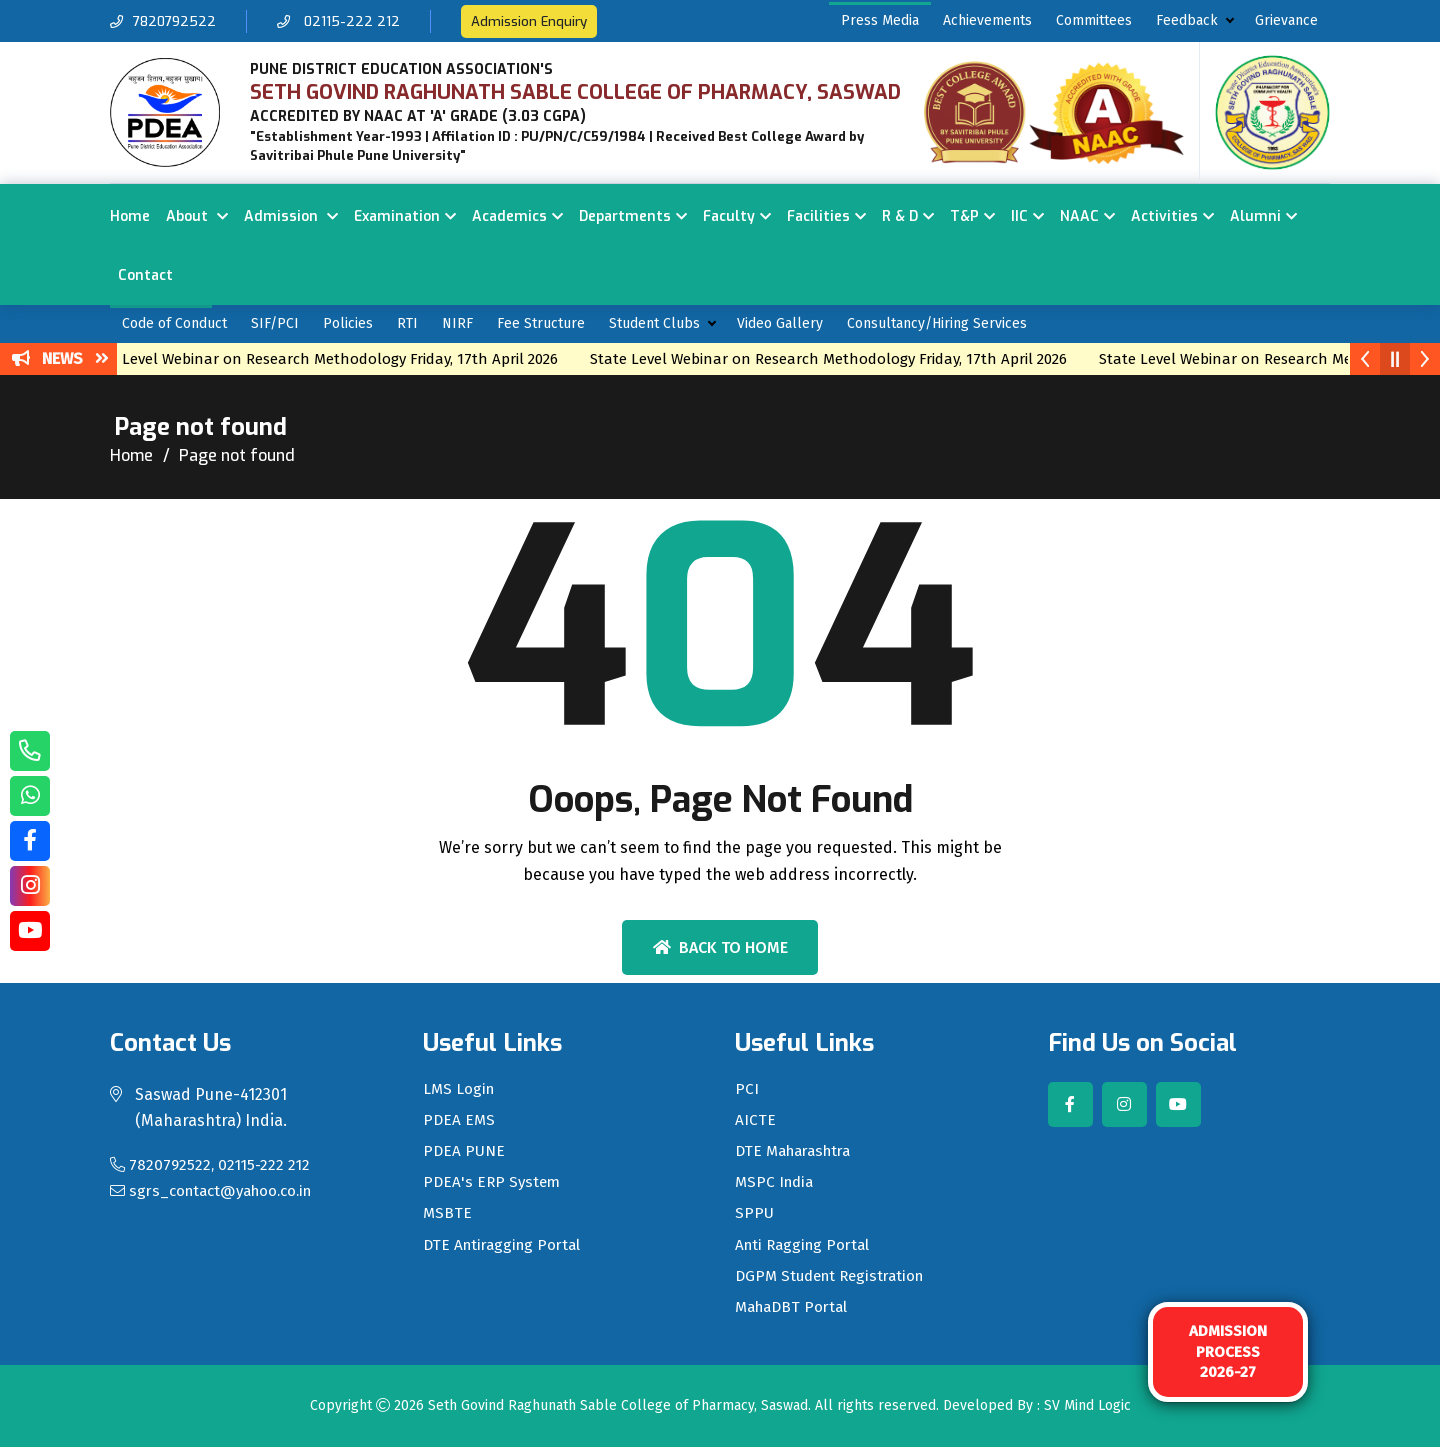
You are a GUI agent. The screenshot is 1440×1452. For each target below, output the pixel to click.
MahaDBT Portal (795, 1314)
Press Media (880, 20)
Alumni (1255, 216)
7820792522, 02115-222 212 (213, 1164)
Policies (348, 323)
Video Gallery (780, 323)
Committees (1094, 20)
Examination (397, 216)
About (189, 216)
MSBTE (448, 1218)
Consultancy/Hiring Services (937, 323)
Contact (145, 275)
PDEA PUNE (465, 1154)
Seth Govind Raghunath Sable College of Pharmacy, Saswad (618, 1411)
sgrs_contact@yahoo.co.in (219, 1190)
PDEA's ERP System (494, 1186)
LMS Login (460, 1090)
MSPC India (776, 1186)
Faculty (729, 216)
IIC (1019, 216)
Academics (509, 216)
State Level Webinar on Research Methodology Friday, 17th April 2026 (333, 359)
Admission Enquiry (537, 21)
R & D (900, 216)
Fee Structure (541, 323)
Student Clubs (654, 323)
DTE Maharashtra (798, 1154)
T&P (964, 216)
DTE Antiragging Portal (506, 1250)
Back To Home (720, 947)
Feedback (1187, 20)
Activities (1164, 216)
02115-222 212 (344, 21)
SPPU (754, 1218)
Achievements (987, 20)
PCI (747, 1090)
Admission (283, 216)
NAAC (1079, 216)
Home (130, 216)
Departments (625, 216)
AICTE (755, 1122)
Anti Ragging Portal (806, 1250)
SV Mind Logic (1087, 1411)
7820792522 (165, 21)
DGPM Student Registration (835, 1282)
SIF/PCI (275, 323)
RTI (407, 323)
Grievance (1286, 20)
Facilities (818, 216)
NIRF (457, 323)
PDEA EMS (460, 1122)
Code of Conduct (174, 323)
